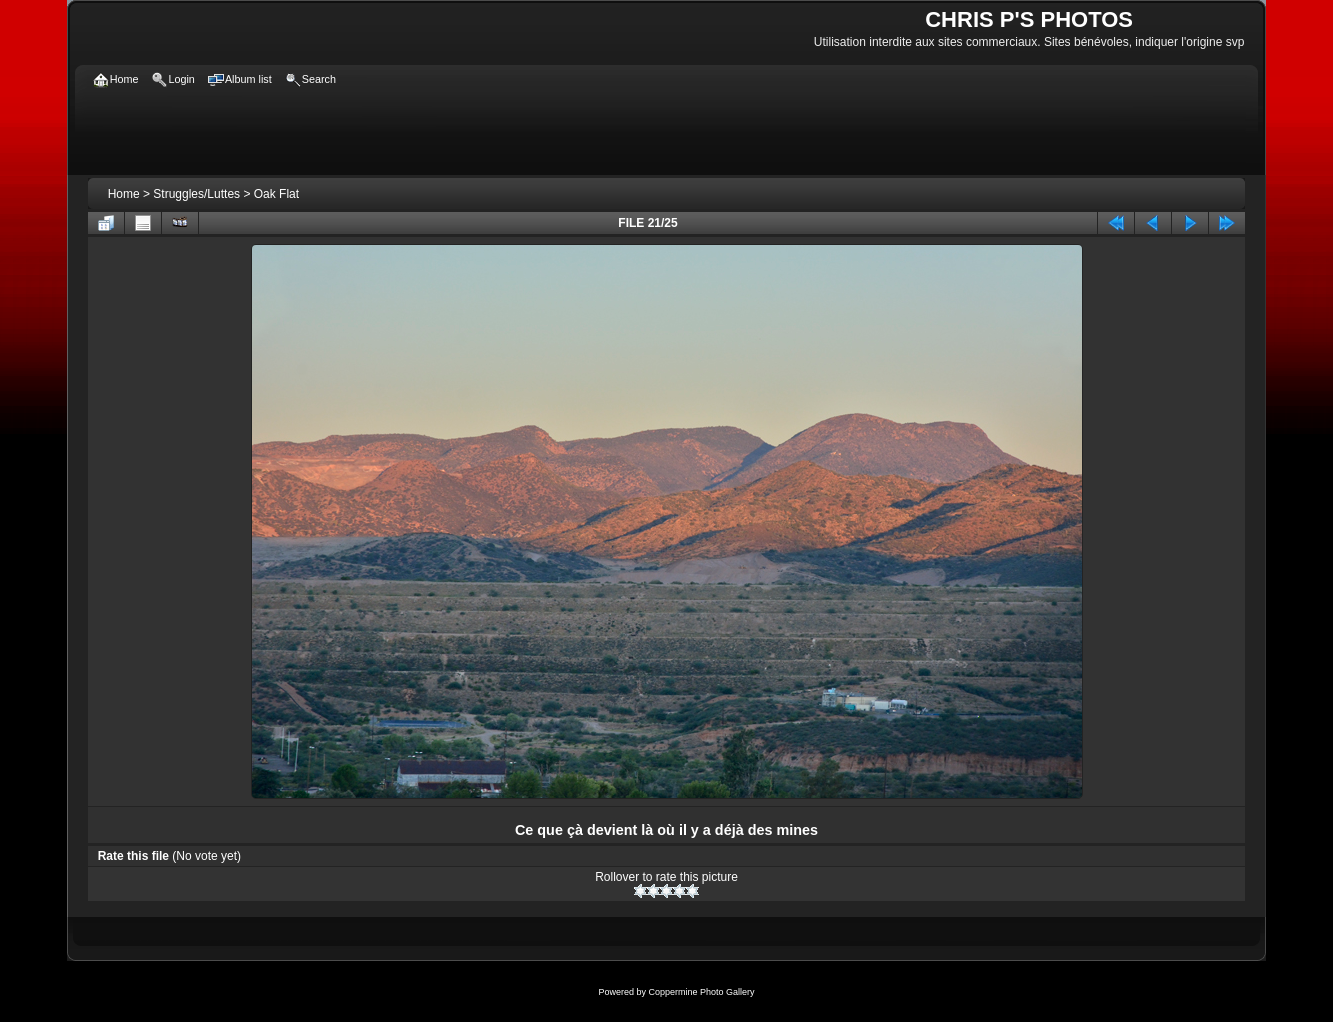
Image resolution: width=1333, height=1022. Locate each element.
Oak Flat (276, 194)
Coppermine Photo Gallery (701, 992)
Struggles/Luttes (196, 194)
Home (124, 194)
